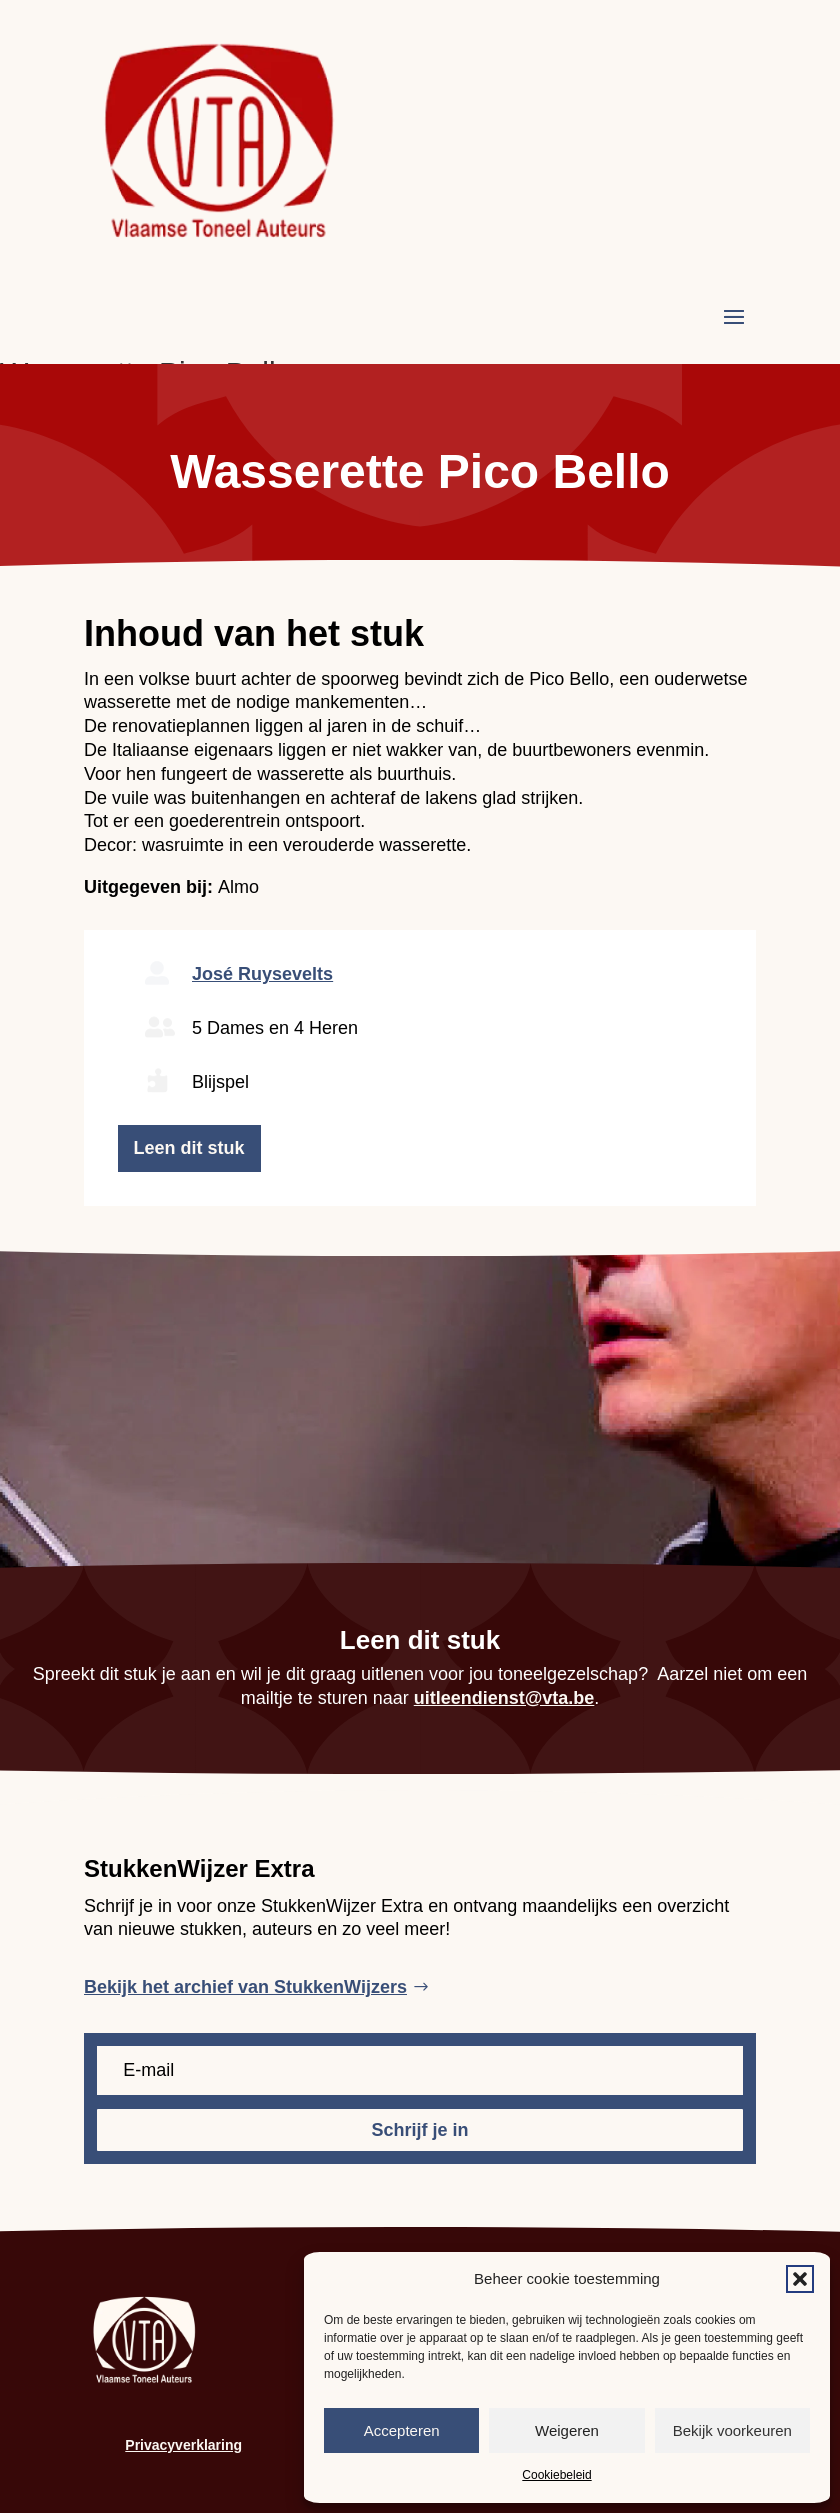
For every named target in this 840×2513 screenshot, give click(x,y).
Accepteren (402, 2430)
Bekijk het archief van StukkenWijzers (245, 1987)
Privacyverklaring (183, 2445)
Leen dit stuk (189, 1148)
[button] (800, 2279)
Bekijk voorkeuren (732, 2430)
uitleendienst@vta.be (504, 1698)
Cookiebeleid (556, 2475)
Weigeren (567, 2430)
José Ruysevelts (262, 974)
